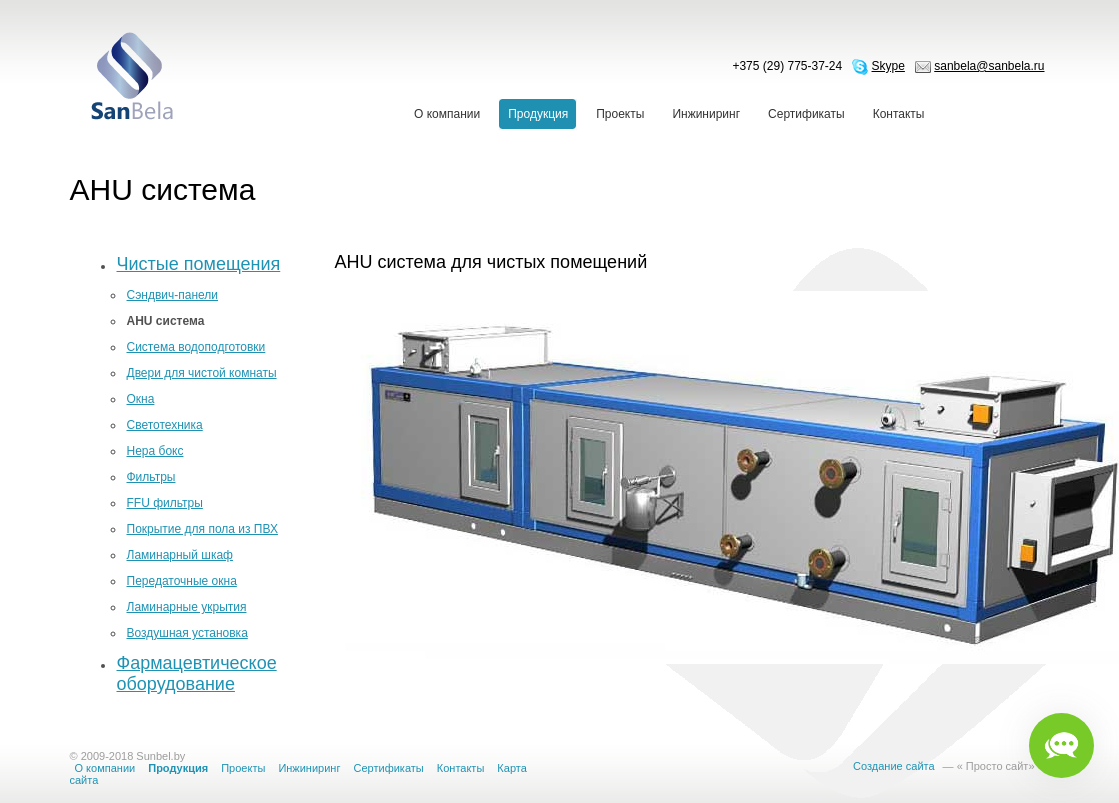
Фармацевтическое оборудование (197, 673)
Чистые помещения (199, 264)
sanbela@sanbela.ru (989, 66)
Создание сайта (893, 766)
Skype (888, 66)
